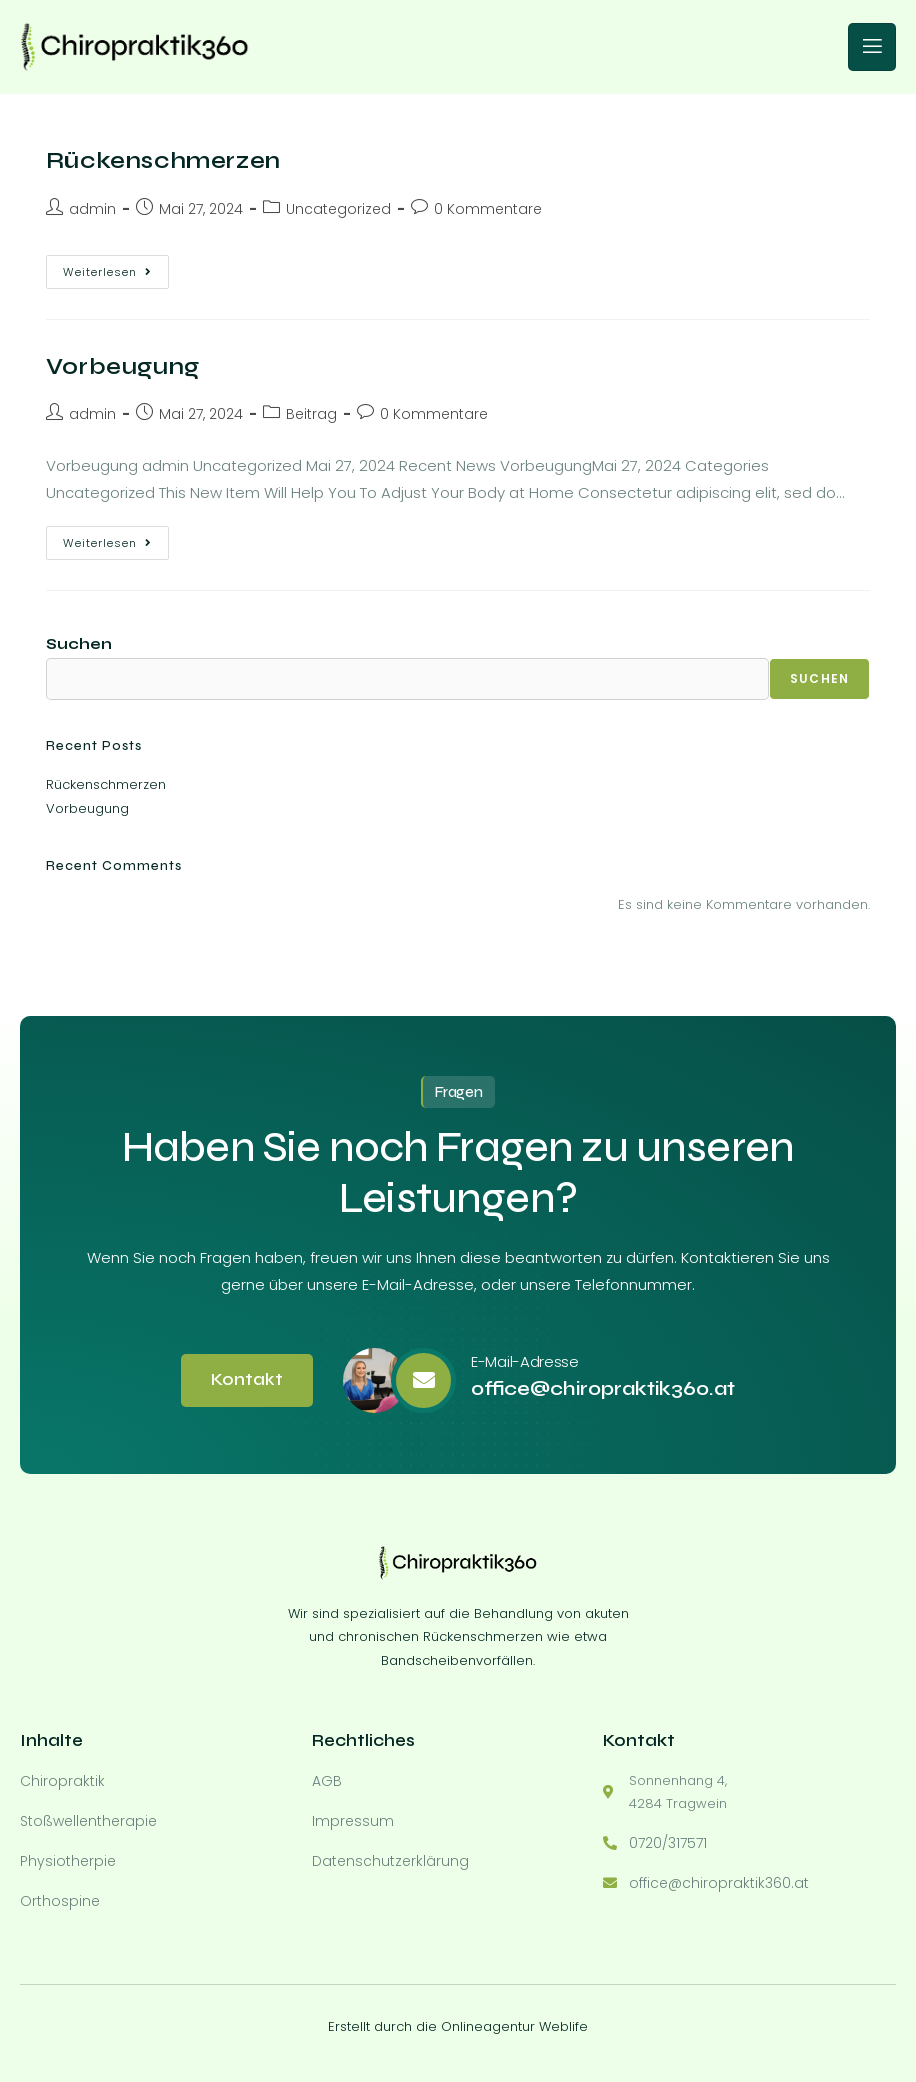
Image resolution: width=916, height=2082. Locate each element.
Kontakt (247, 1380)
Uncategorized (338, 209)
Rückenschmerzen (163, 160)
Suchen (79, 644)
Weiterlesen (116, 267)
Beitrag (311, 414)
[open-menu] (872, 47)
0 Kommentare (488, 209)
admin (92, 209)
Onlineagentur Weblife (514, 2020)
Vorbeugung (123, 366)
